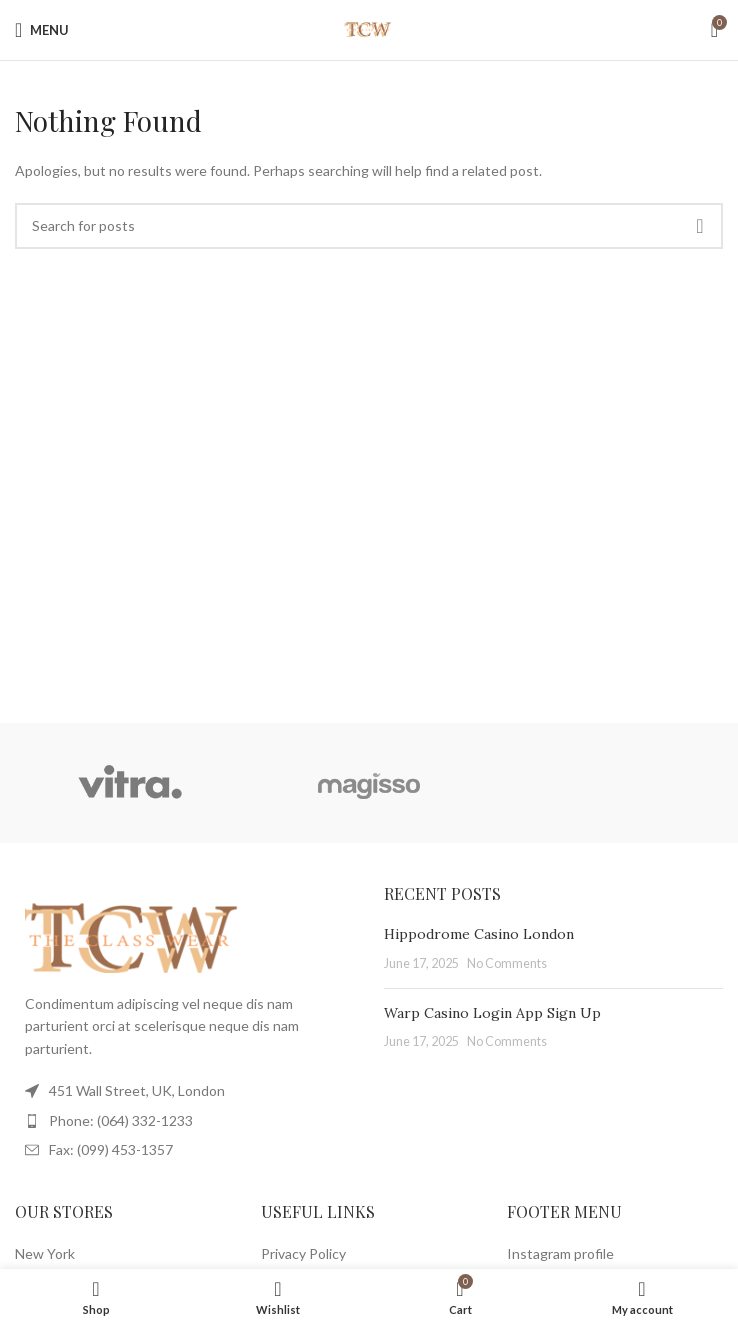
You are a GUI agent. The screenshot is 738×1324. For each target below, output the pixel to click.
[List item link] (184, 1121)
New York (45, 1253)
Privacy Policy (303, 1253)
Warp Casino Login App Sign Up (492, 1013)
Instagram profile (560, 1253)
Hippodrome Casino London (479, 934)
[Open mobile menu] (42, 30)
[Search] (369, 226)
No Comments (507, 963)
